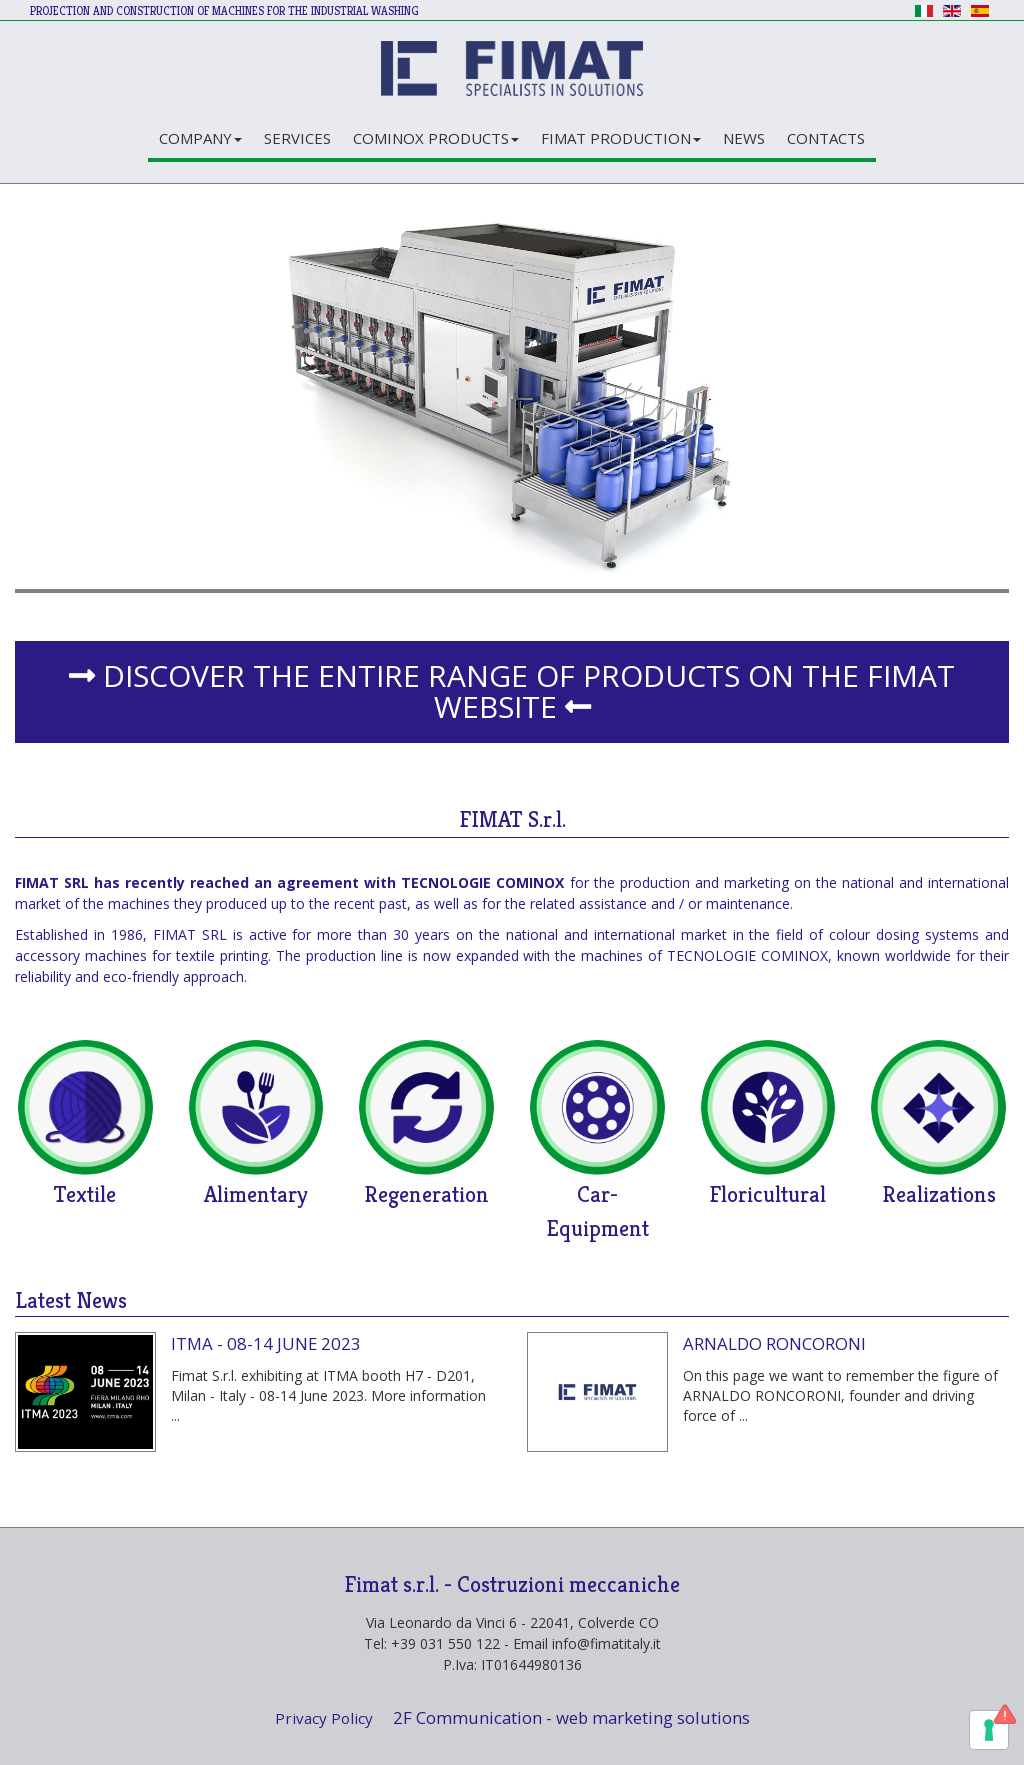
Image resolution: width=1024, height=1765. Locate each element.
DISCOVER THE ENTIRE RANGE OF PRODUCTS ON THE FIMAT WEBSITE (512, 691)
